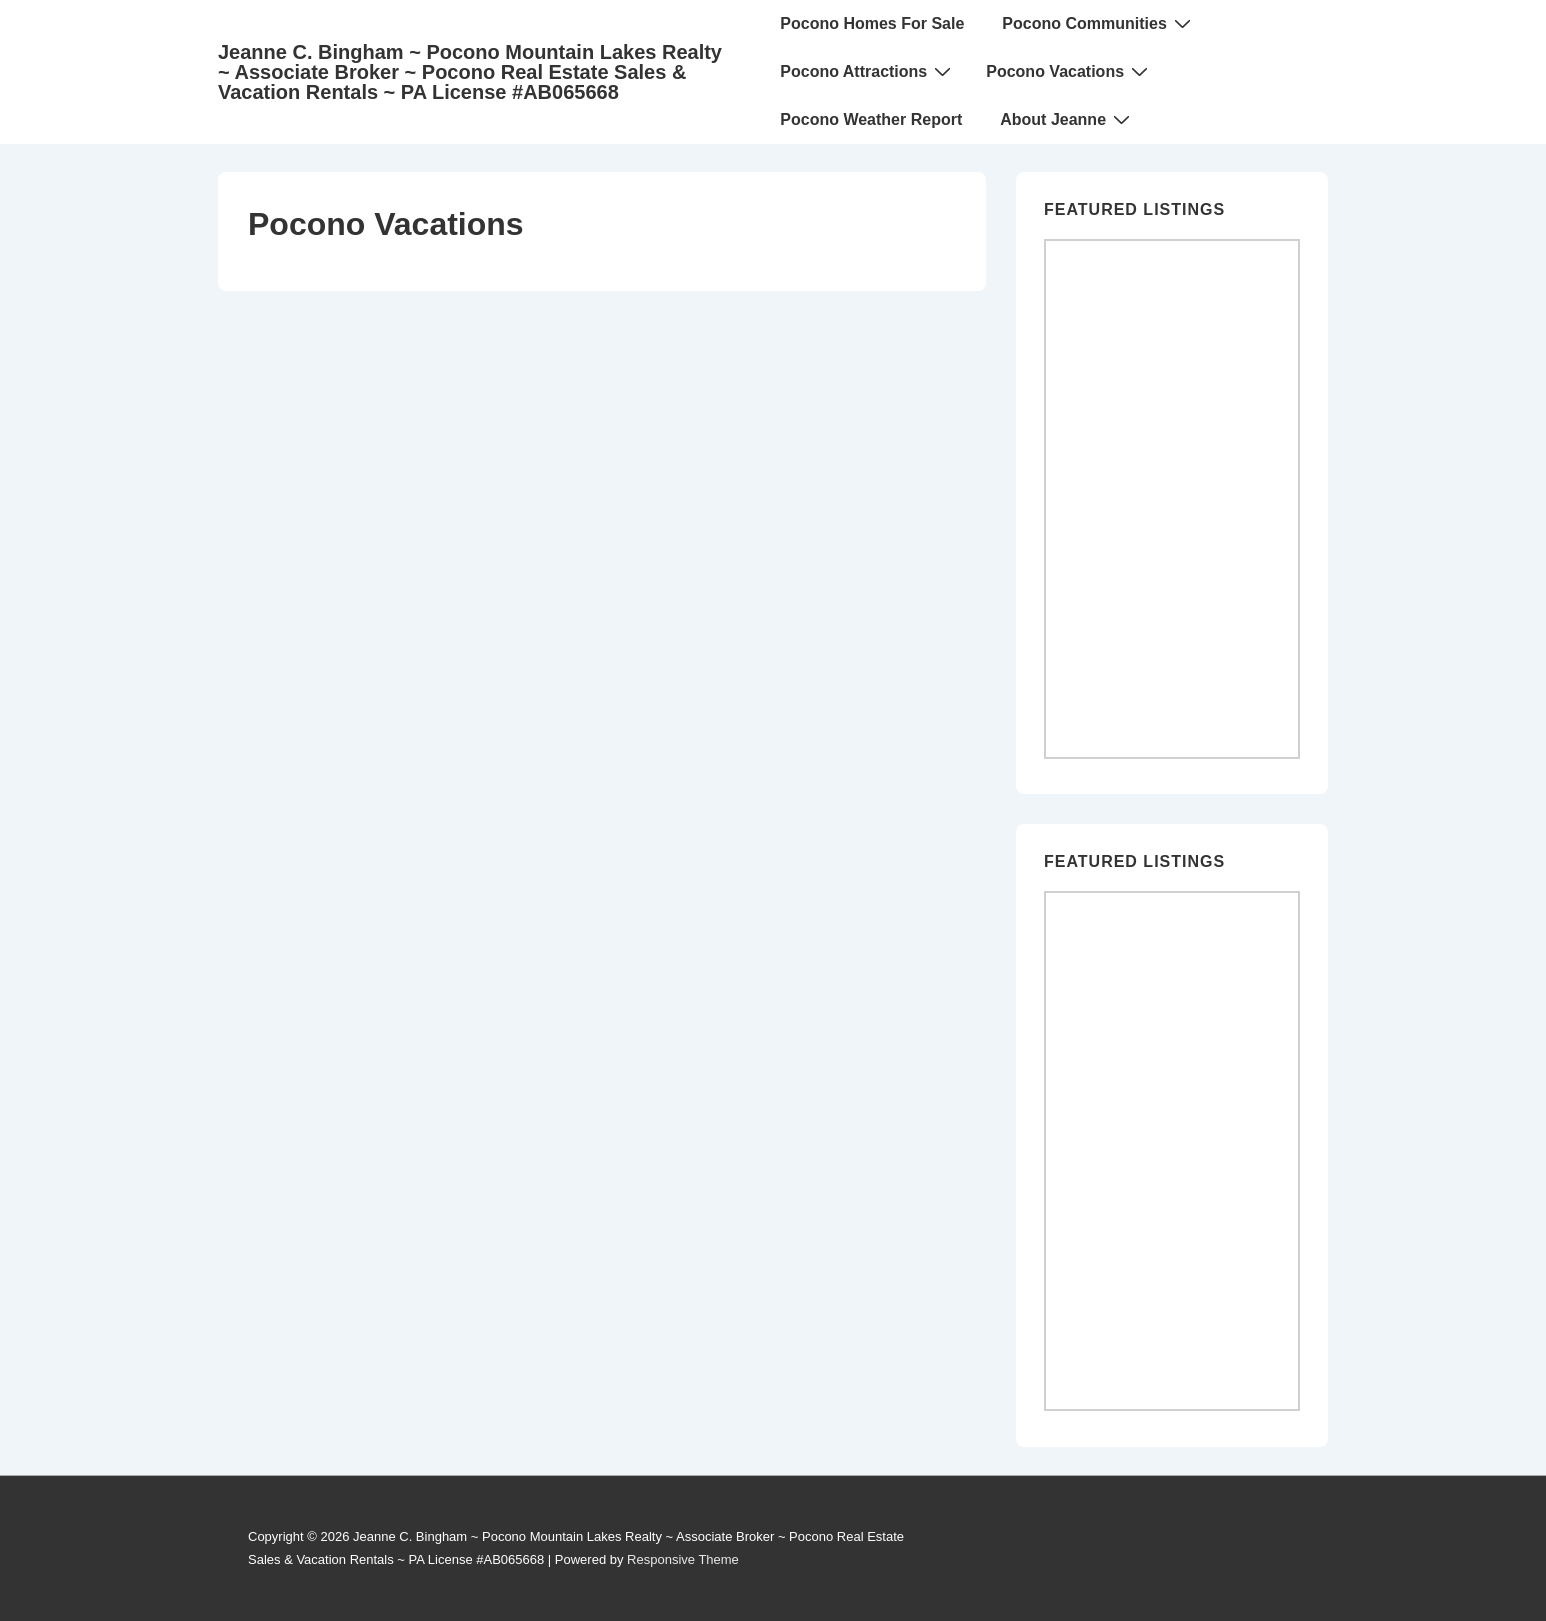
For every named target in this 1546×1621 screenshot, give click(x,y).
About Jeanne (1067, 119)
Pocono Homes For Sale (872, 23)
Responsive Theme (683, 1559)
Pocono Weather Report (871, 119)
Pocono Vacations (1069, 71)
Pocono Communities (1098, 23)
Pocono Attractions (868, 71)
